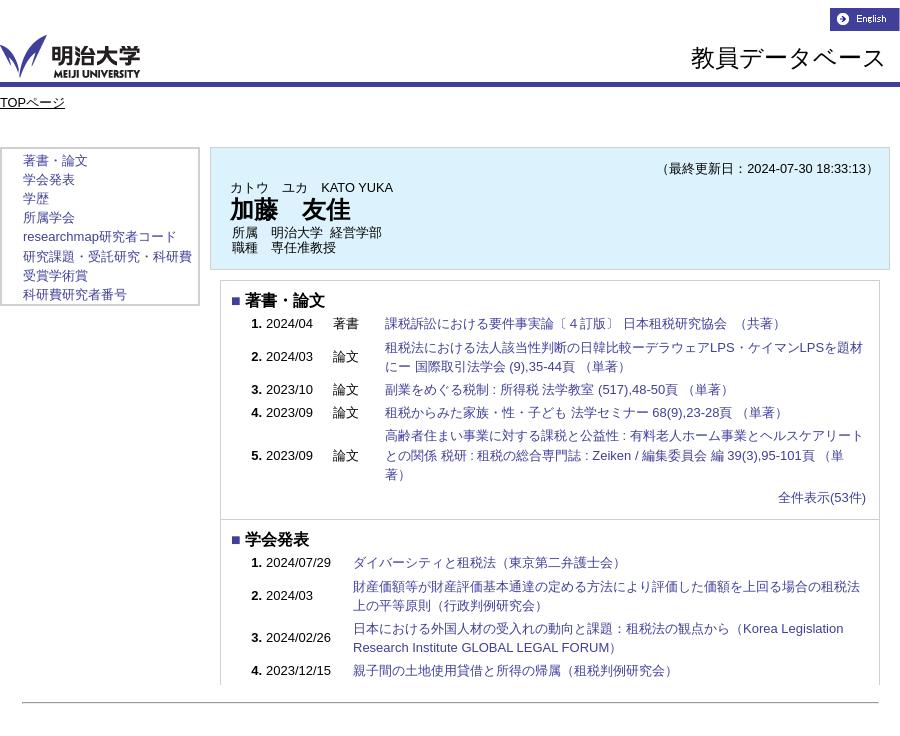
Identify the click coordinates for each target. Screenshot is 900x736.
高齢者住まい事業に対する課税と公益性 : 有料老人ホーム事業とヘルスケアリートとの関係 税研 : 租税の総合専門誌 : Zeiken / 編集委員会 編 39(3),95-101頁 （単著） (624, 454)
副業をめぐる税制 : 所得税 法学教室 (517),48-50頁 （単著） (561, 389)
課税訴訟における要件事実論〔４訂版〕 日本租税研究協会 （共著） (587, 323)
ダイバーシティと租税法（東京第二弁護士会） (489, 562)
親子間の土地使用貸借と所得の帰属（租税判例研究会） (515, 670)
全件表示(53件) (822, 497)
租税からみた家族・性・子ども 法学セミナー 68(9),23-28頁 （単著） (588, 412)
